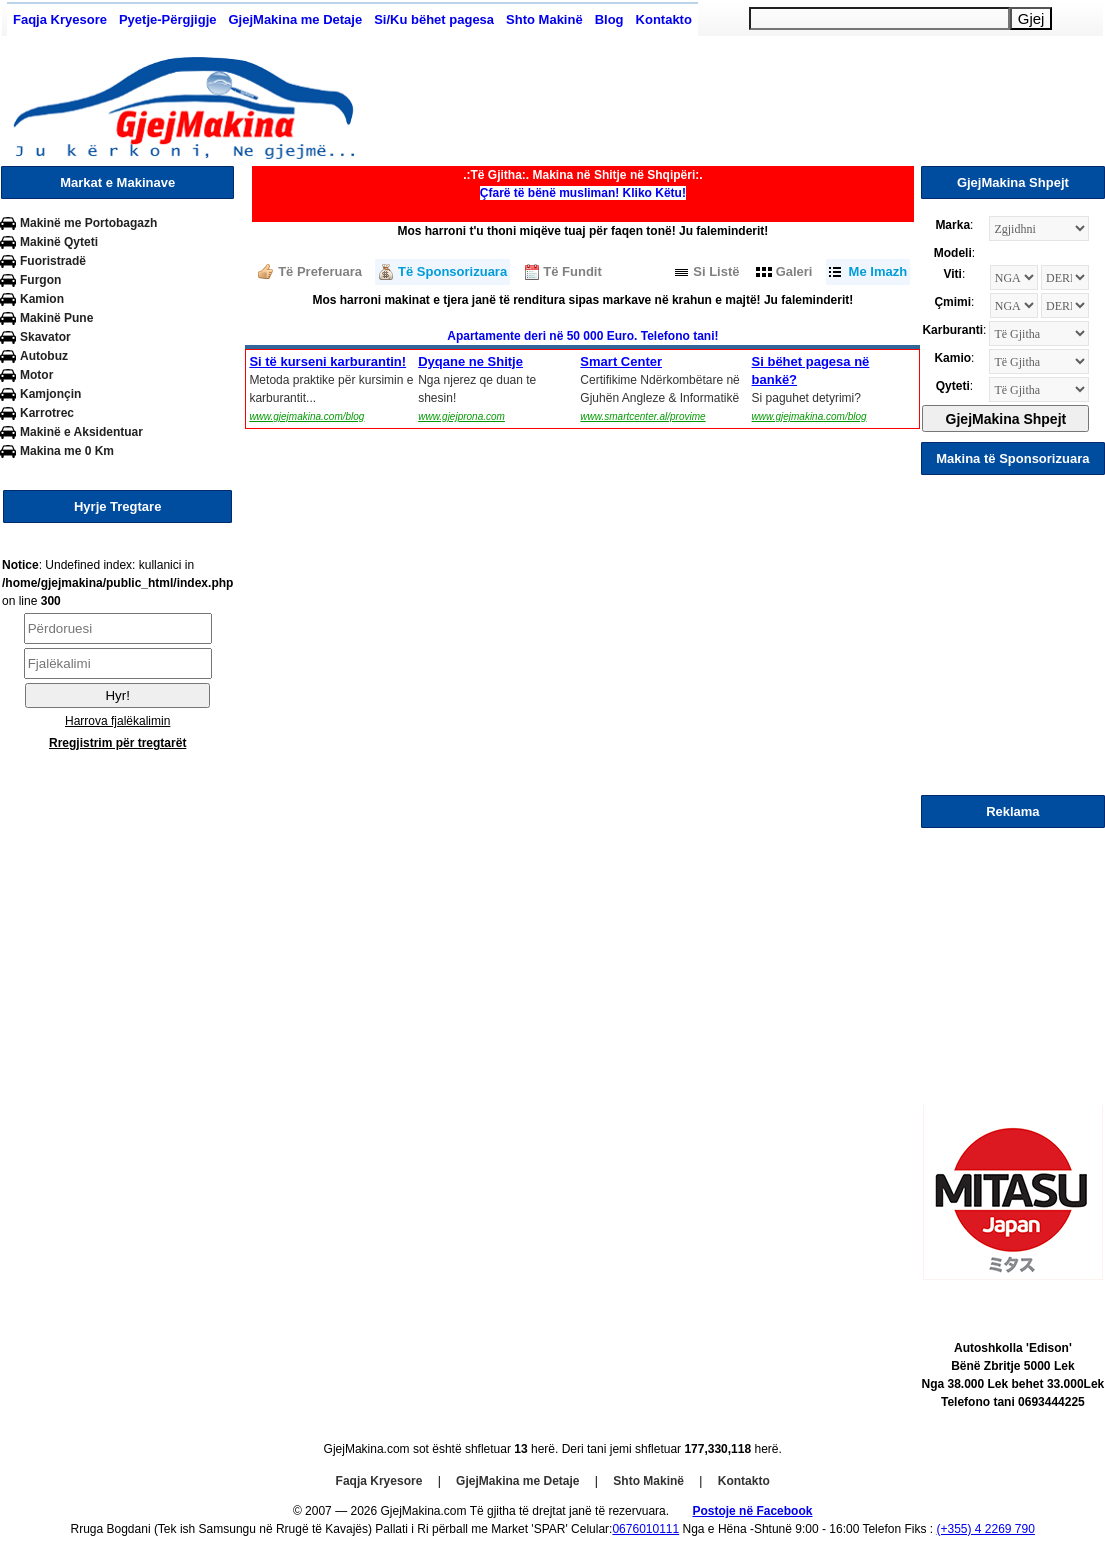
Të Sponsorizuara (452, 271)
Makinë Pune (56, 318)
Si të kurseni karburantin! (327, 361)
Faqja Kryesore (60, 19)
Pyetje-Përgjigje (168, 19)
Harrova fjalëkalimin (117, 721)
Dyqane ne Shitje (470, 361)
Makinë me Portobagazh (88, 223)
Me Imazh (878, 271)
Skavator (45, 337)
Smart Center (621, 361)
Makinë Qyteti (59, 242)
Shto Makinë (544, 19)
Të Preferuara (320, 271)
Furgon (40, 280)
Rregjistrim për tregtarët (117, 743)
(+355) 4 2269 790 (985, 1529)
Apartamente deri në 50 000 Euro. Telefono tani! (582, 336)
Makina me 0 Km (67, 451)
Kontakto (664, 19)
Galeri (794, 271)
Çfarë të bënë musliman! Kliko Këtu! (583, 193)
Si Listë (716, 271)
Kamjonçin (50, 394)
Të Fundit (572, 271)
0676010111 (645, 1529)
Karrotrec (47, 413)
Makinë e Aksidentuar (81, 432)
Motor (36, 375)
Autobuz (44, 356)
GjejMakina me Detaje (295, 19)
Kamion (42, 299)
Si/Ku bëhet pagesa (434, 19)
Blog (609, 19)
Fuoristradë (53, 261)
